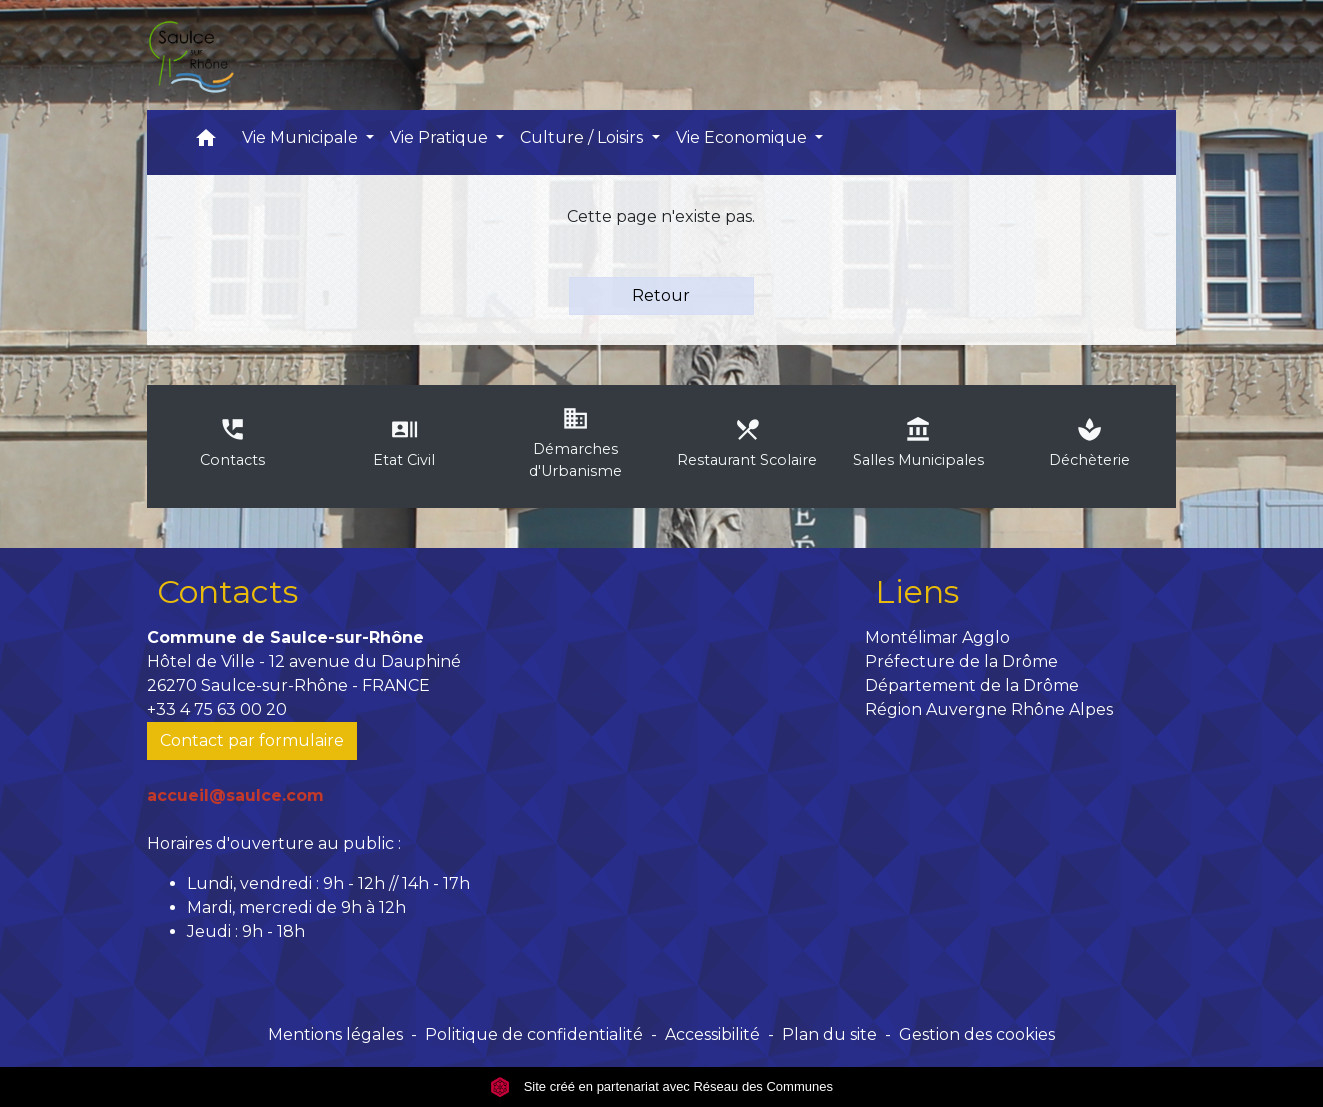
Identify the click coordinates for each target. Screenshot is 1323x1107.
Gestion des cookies (977, 1034)
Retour (661, 295)
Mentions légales (335, 1034)
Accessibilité (712, 1034)
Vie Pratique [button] (441, 137)
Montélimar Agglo (937, 637)
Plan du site (829, 1034)
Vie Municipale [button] (302, 137)
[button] (206, 142)
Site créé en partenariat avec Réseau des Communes (661, 1086)
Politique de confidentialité (534, 1034)
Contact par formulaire (252, 740)
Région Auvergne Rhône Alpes (989, 709)
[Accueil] (190, 55)
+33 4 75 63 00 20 (217, 709)
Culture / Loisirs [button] (583, 137)
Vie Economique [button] (743, 137)
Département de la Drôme (972, 685)
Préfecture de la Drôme (961, 661)
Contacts (227, 591)
